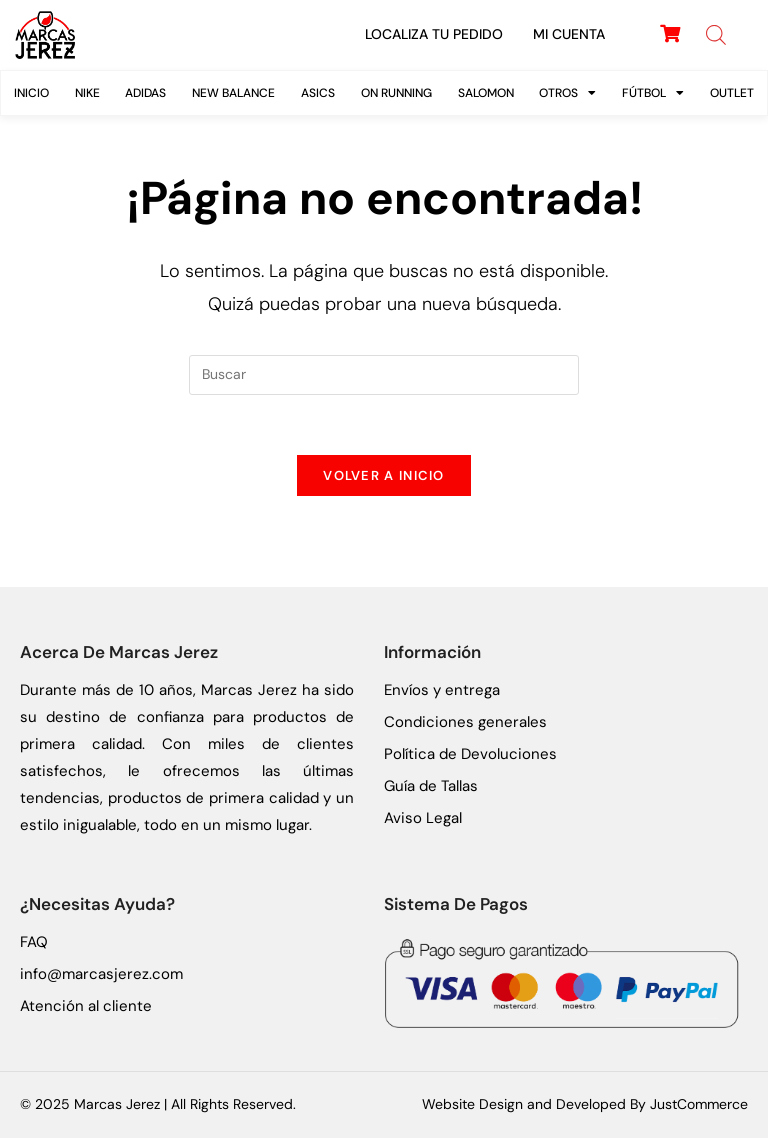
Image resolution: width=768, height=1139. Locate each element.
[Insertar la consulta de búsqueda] (384, 375)
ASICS (318, 93)
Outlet (732, 93)
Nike (87, 93)
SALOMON (486, 93)
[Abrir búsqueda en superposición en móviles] (716, 35)
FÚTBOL (653, 93)
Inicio (31, 93)
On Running (396, 93)
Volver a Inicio (384, 476)
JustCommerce (699, 1105)
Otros (567, 93)
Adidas (145, 93)
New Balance (233, 93)
